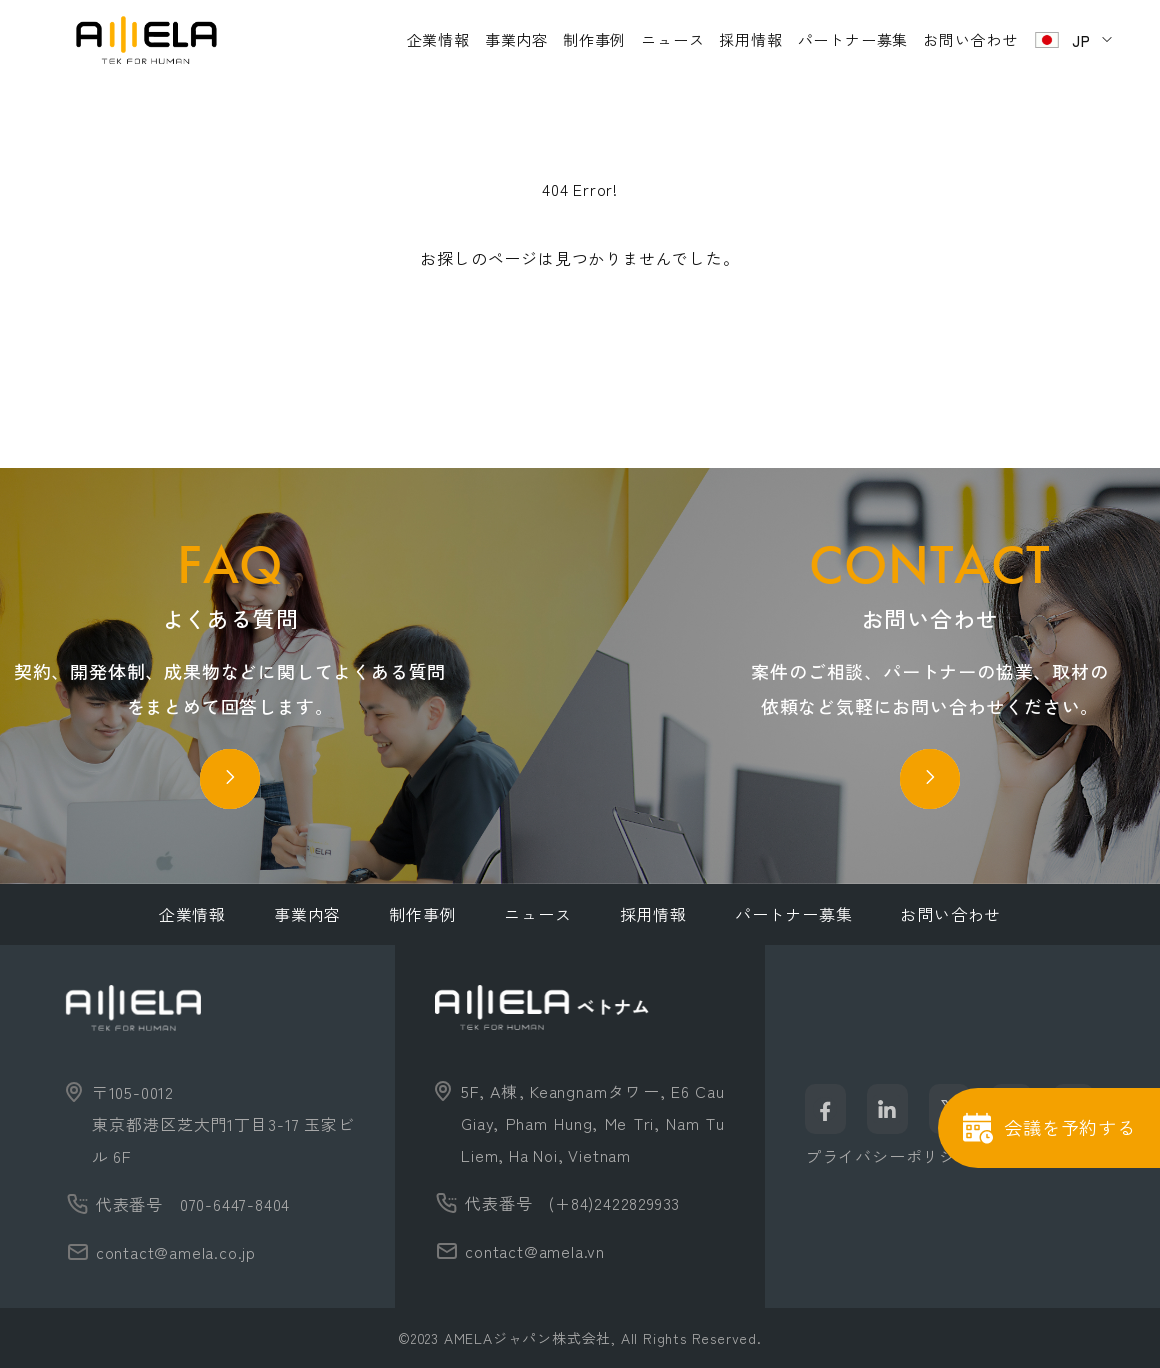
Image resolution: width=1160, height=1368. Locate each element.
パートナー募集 (853, 39)
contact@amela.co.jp (176, 1252)
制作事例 (594, 39)
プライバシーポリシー (889, 1156)
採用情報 (750, 39)
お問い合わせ (970, 39)
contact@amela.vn (535, 1251)
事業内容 (516, 39)
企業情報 (438, 39)
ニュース (672, 39)
